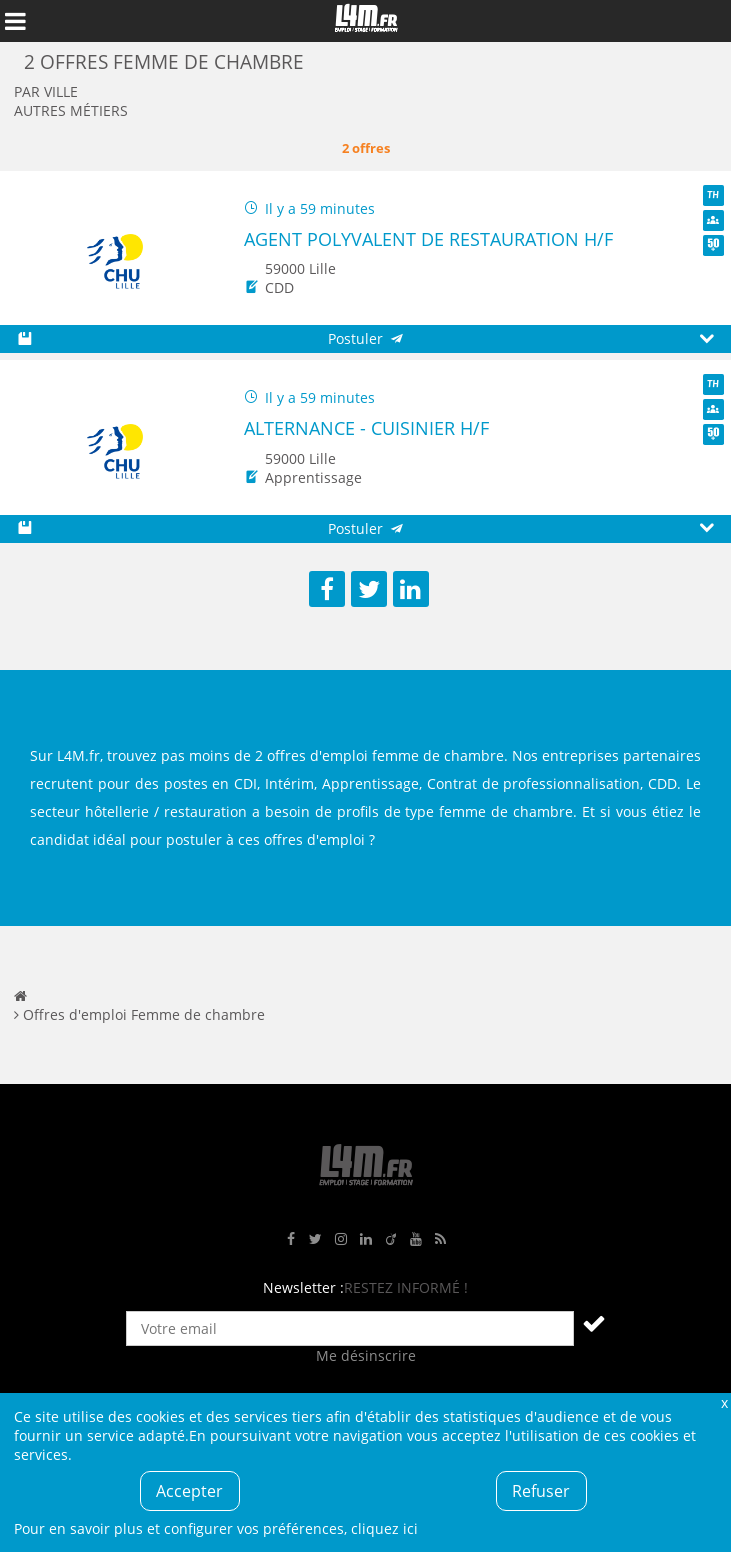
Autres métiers (71, 110)
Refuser (541, 1491)
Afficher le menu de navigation (15, 21)
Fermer (724, 1402)
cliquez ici (384, 1528)
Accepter (189, 1491)
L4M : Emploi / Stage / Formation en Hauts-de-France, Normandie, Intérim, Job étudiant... (366, 21)
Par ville (46, 91)
